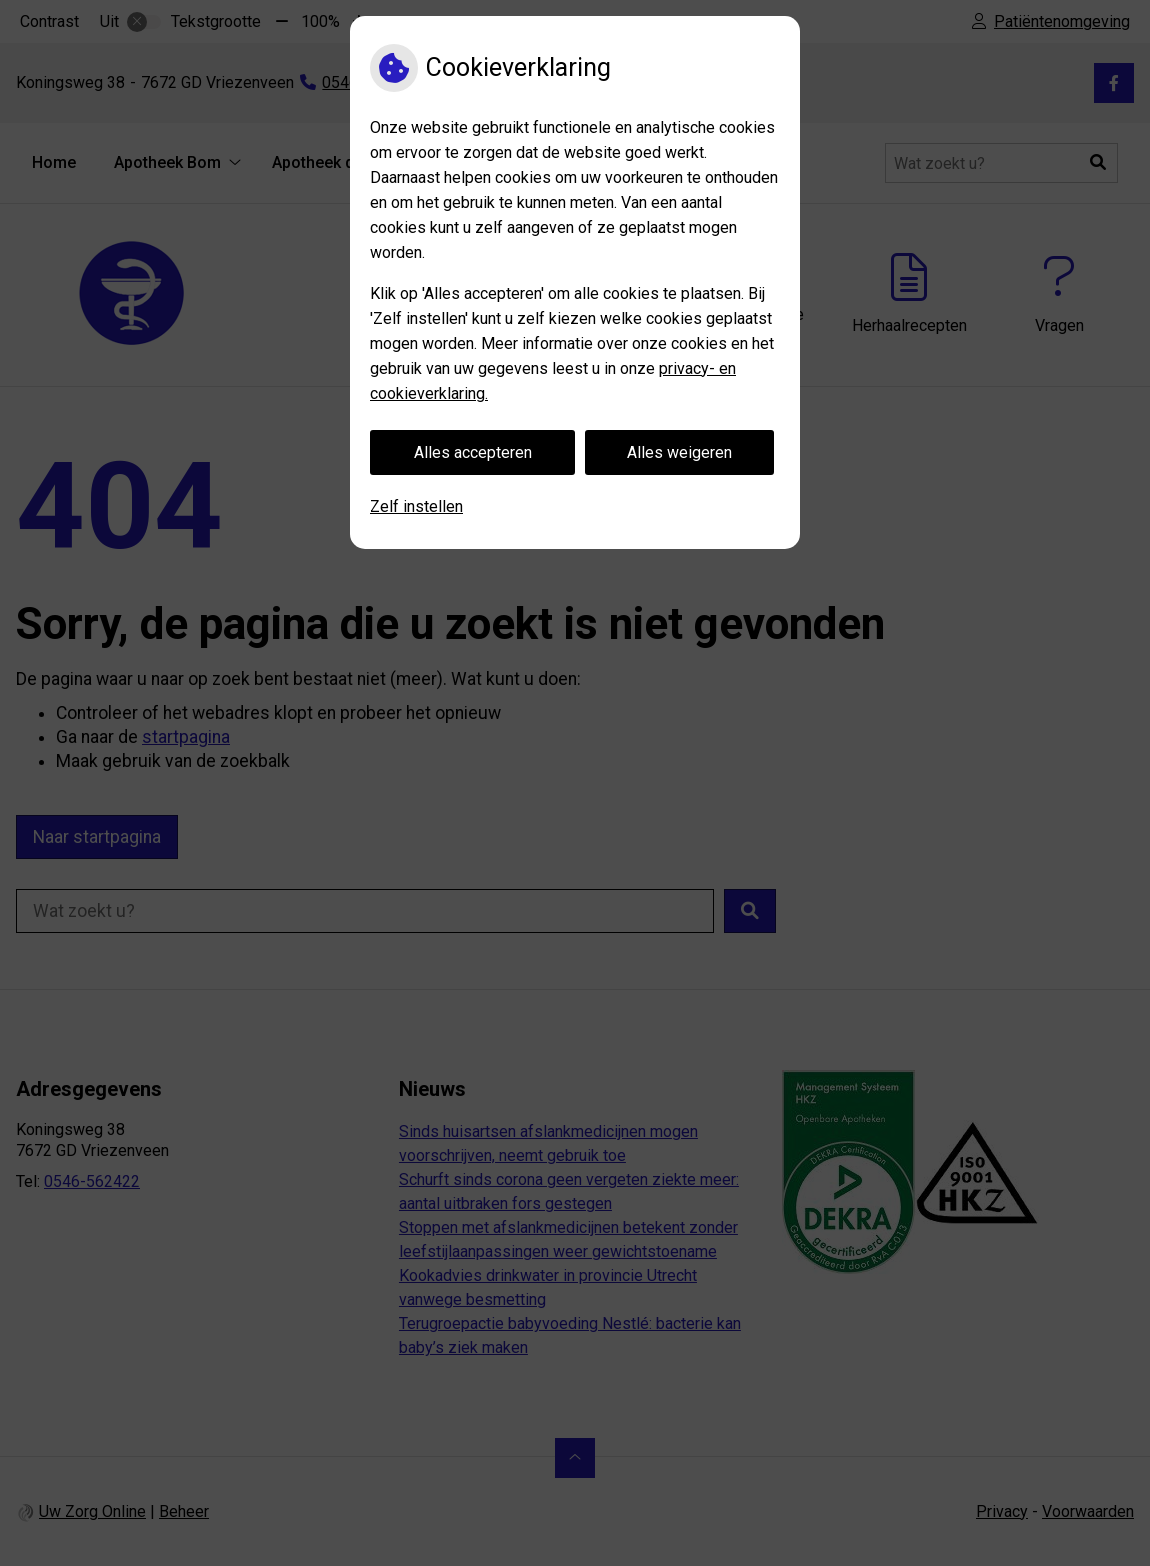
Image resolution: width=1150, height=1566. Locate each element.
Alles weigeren (679, 452)
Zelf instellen (416, 506)
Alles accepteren (473, 452)
